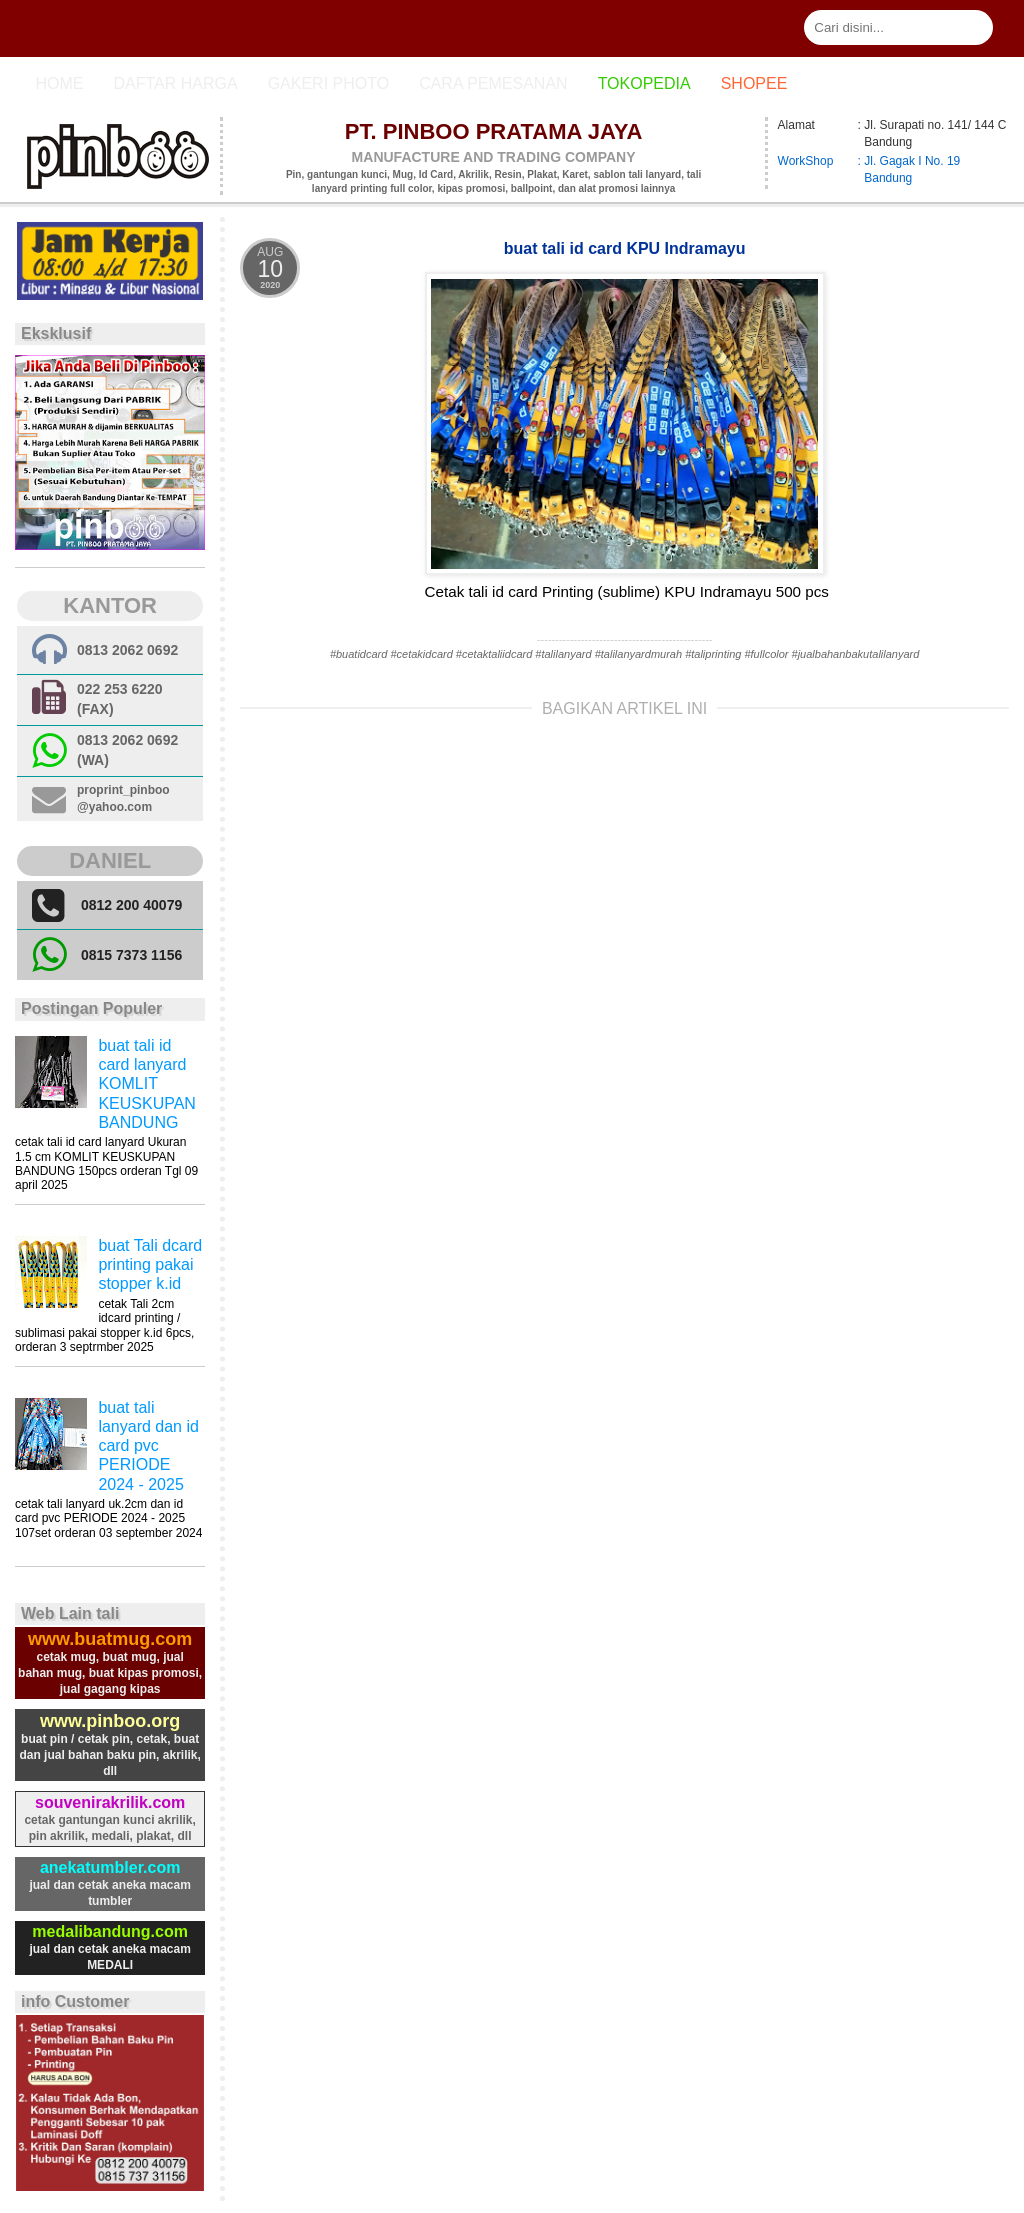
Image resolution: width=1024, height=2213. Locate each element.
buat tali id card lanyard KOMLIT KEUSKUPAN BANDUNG (147, 1084)
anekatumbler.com (110, 1867)
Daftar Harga (175, 83)
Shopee (754, 83)
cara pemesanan (493, 83)
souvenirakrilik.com (110, 1802)
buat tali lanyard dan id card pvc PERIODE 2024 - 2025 (148, 1446)
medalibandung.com (110, 1931)
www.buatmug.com (110, 1639)
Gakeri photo (329, 83)
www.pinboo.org (110, 1721)
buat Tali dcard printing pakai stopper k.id (150, 1264)
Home (59, 83)
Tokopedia (644, 83)
